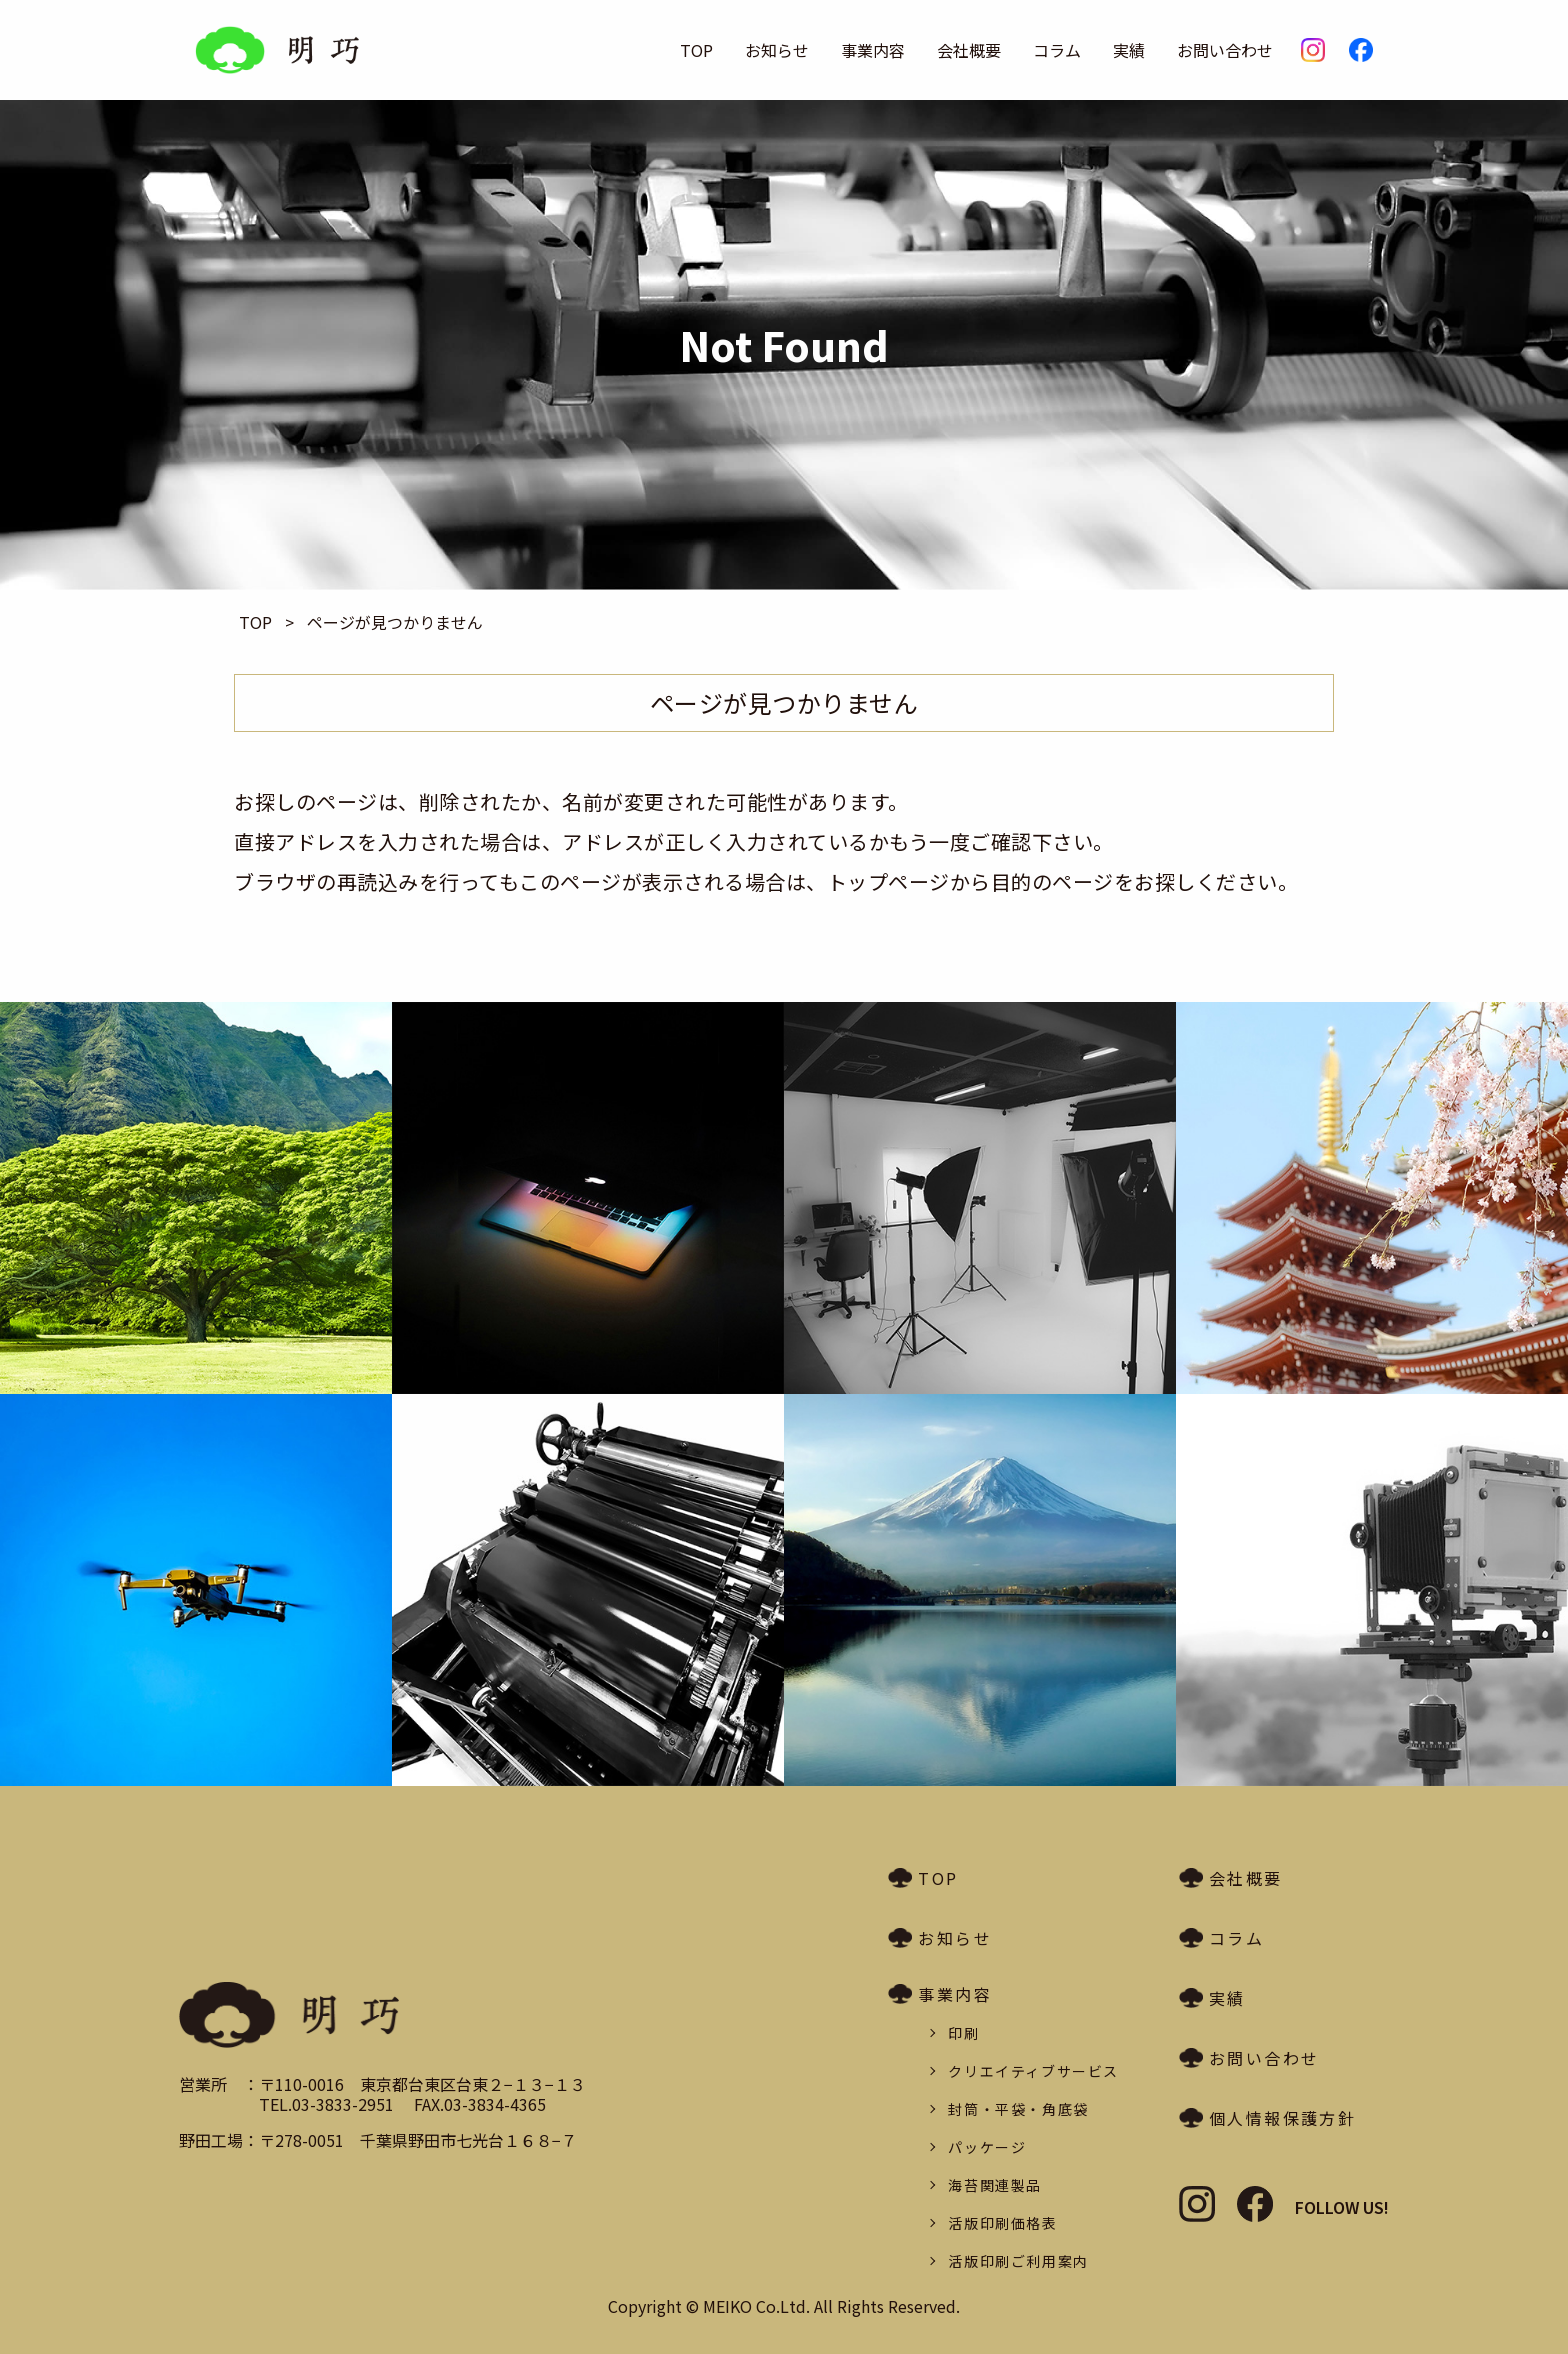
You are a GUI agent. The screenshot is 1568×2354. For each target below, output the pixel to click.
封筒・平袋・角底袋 (1018, 2109)
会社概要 (969, 50)
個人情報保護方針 (1282, 2118)
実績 (1129, 50)
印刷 (963, 2033)
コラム (1057, 50)
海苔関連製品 (995, 2185)
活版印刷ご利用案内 (1018, 2261)
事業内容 (873, 50)
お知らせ (777, 50)
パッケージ (987, 2147)
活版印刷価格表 (1002, 2223)
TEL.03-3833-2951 (326, 2104)
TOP (696, 50)
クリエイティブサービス (1033, 2071)
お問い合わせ (1225, 50)
